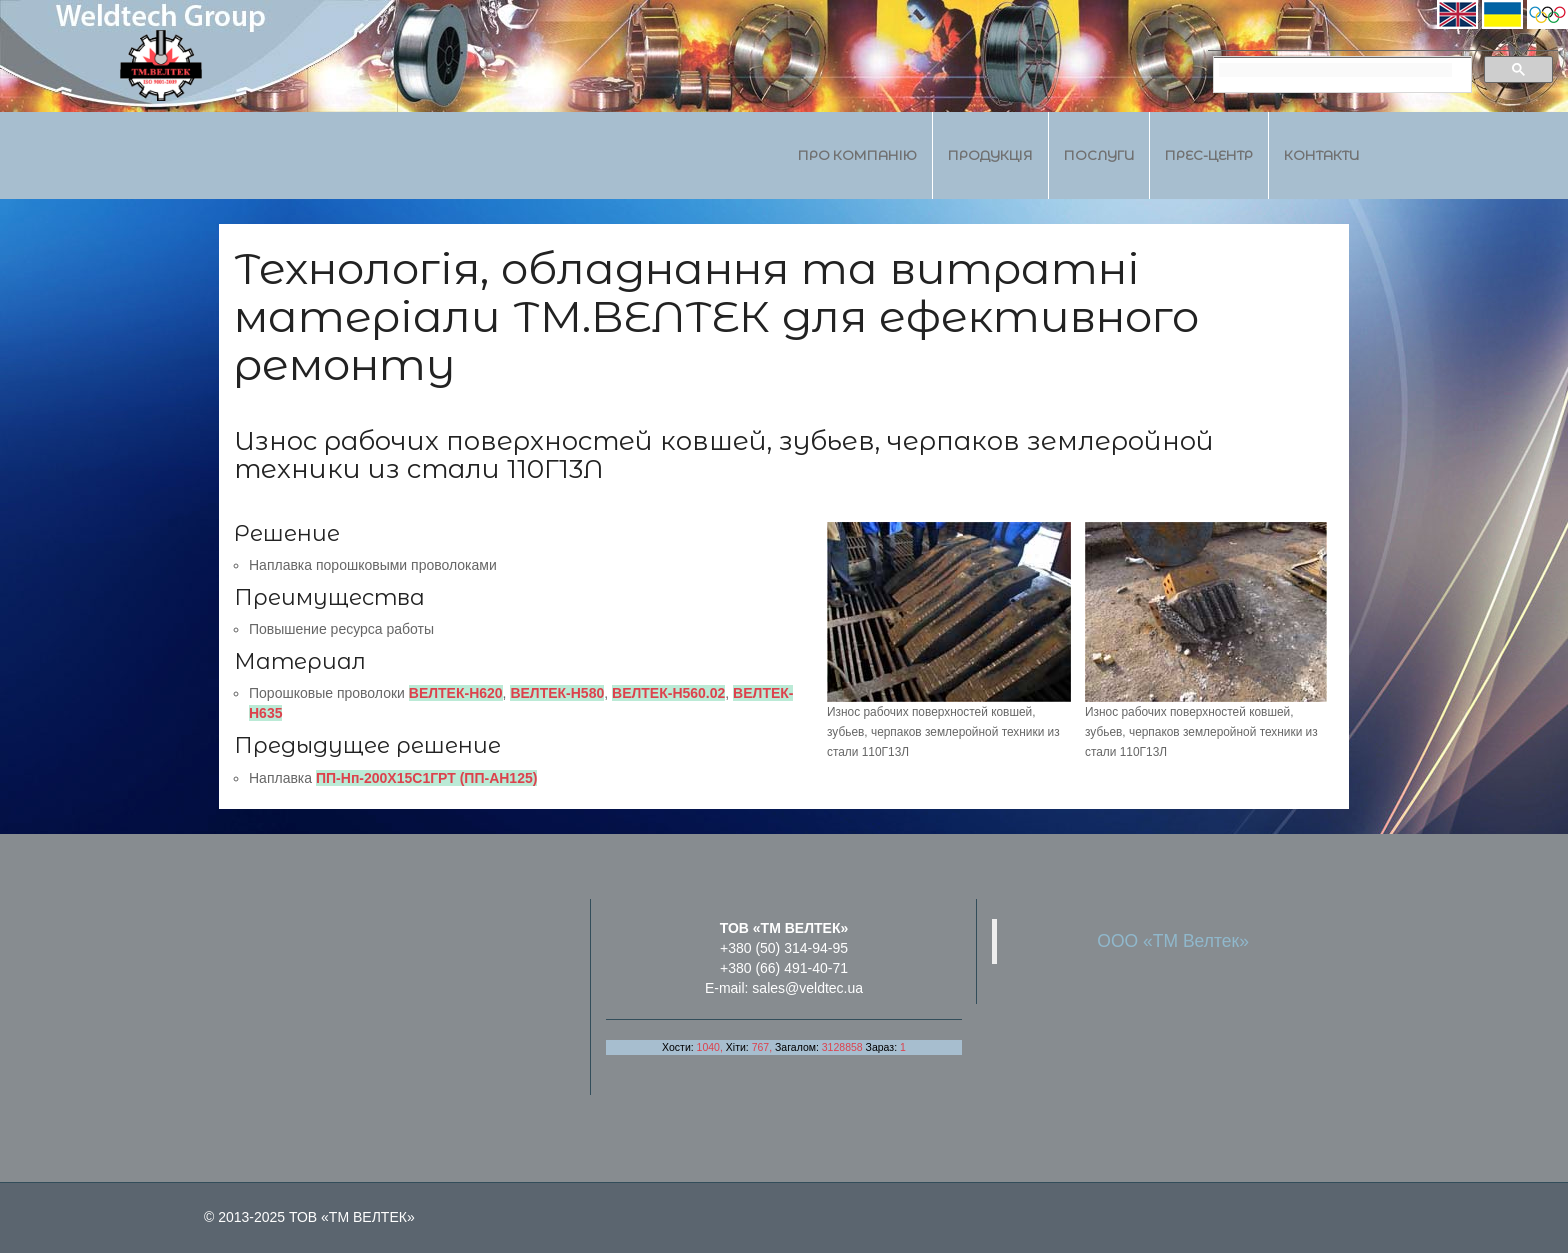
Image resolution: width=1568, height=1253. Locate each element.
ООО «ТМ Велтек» (1173, 941)
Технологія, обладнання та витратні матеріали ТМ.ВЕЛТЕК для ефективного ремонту (716, 316)
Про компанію (857, 155)
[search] (1335, 70)
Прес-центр (1209, 155)
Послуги (1099, 155)
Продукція (990, 155)
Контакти (1321, 155)
